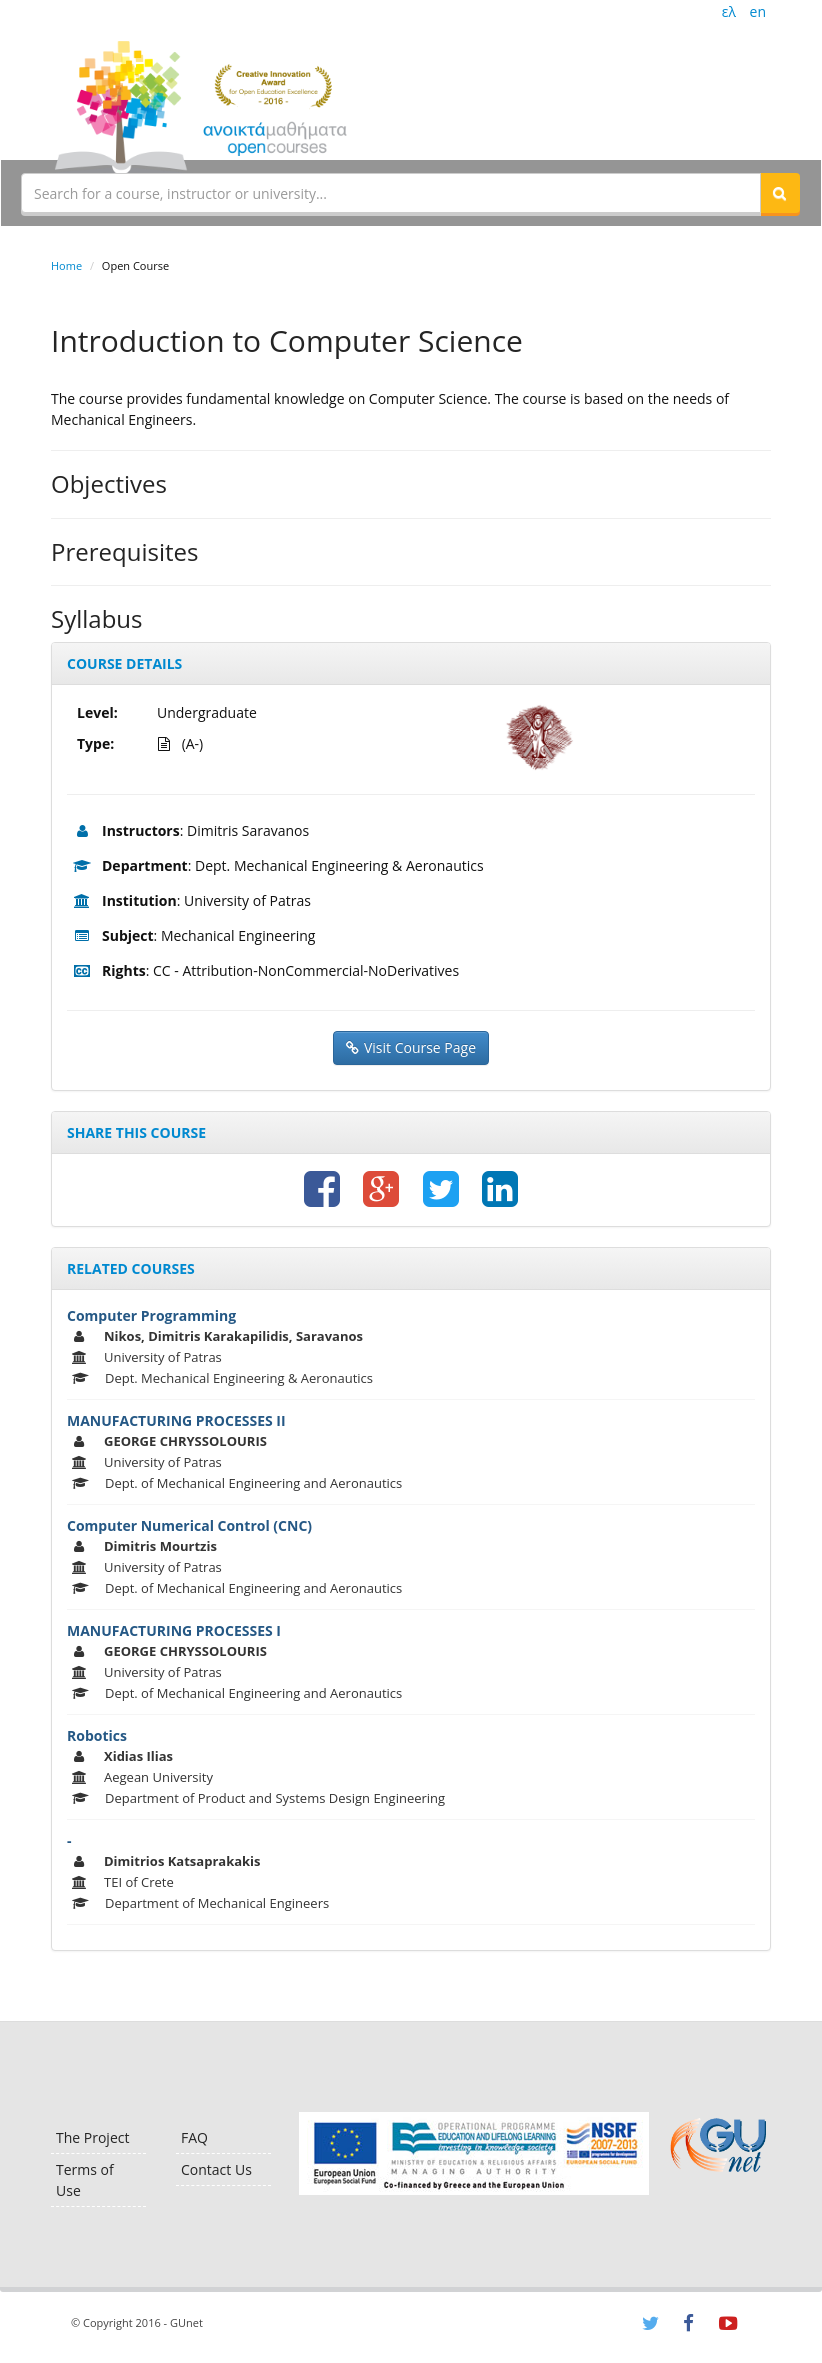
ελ (729, 11)
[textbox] (391, 193)
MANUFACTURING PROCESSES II (176, 1420)
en (758, 11)
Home (66, 265)
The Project (92, 2137)
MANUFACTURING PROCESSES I (174, 1630)
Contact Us (216, 2169)
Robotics (97, 1735)
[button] (780, 193)
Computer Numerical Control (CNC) (189, 1525)
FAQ (194, 2137)
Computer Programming (151, 1315)
